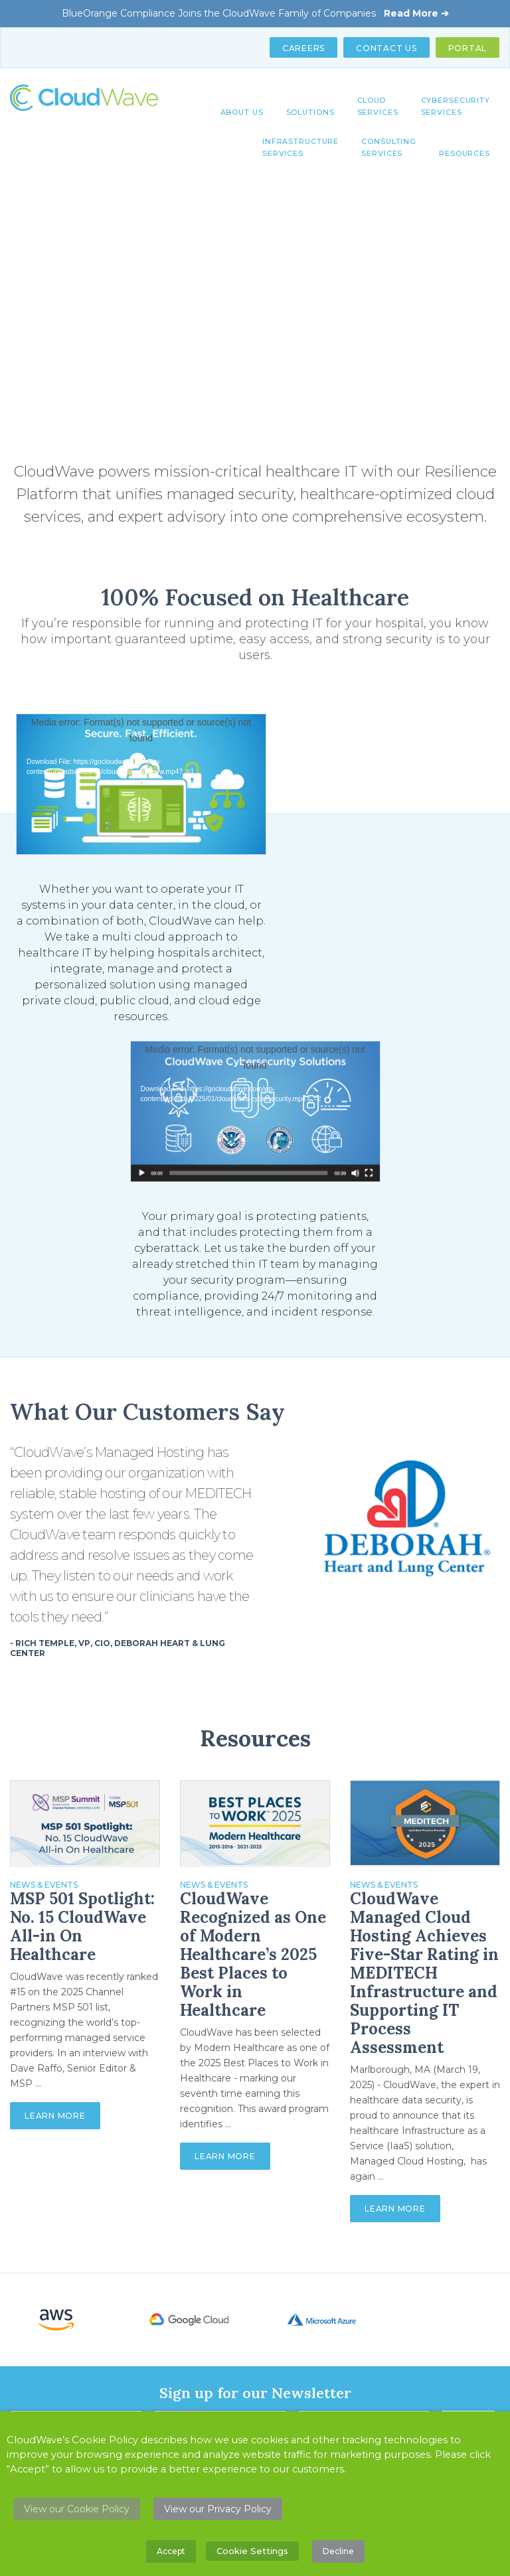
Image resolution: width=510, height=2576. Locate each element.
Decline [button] (338, 2551)
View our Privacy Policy (218, 2509)
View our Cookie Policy (76, 2509)
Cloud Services (377, 106)
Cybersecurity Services (455, 106)
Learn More (55, 2116)
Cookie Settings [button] (252, 2550)
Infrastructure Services (300, 147)
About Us (242, 112)
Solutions (310, 112)
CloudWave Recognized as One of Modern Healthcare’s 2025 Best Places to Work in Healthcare (253, 1955)
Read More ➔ (416, 13)
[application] (141, 784)
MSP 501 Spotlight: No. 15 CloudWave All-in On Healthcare (82, 1927)
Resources (464, 153)
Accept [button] (171, 2551)
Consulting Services (388, 147)
